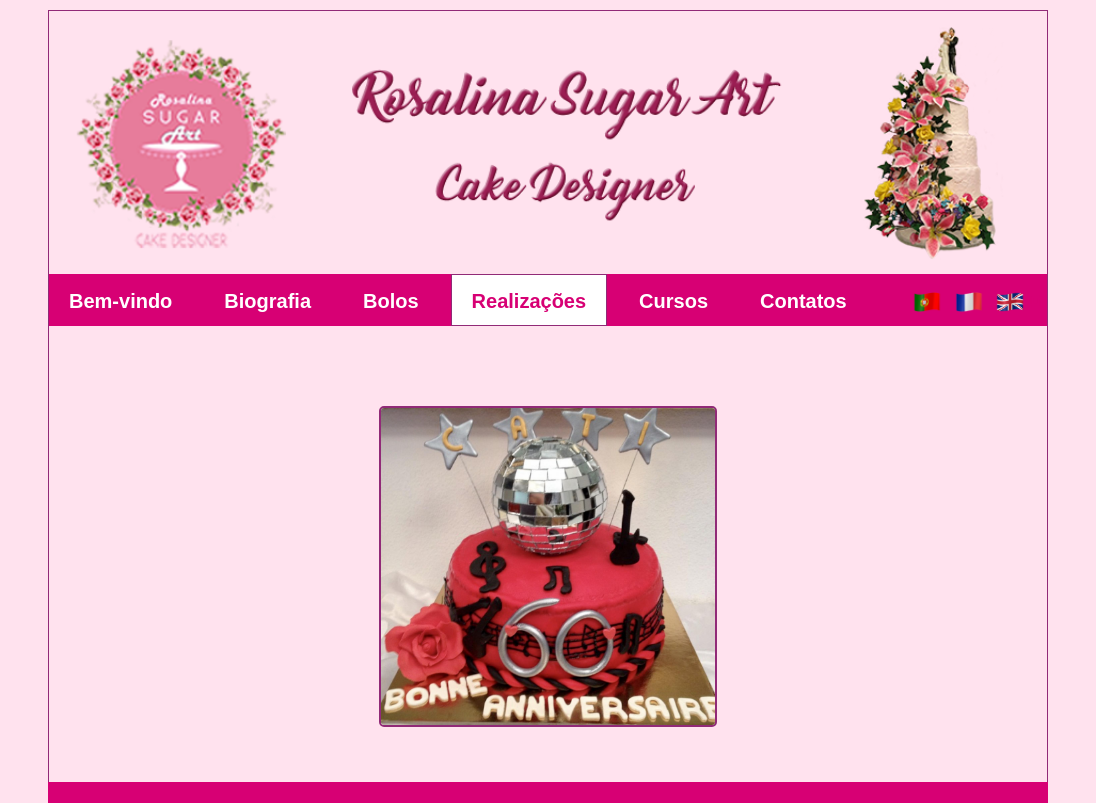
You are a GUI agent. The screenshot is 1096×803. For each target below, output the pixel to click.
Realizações (529, 301)
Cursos (673, 301)
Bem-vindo (120, 301)
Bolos (391, 301)
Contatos (803, 301)
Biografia (267, 301)
